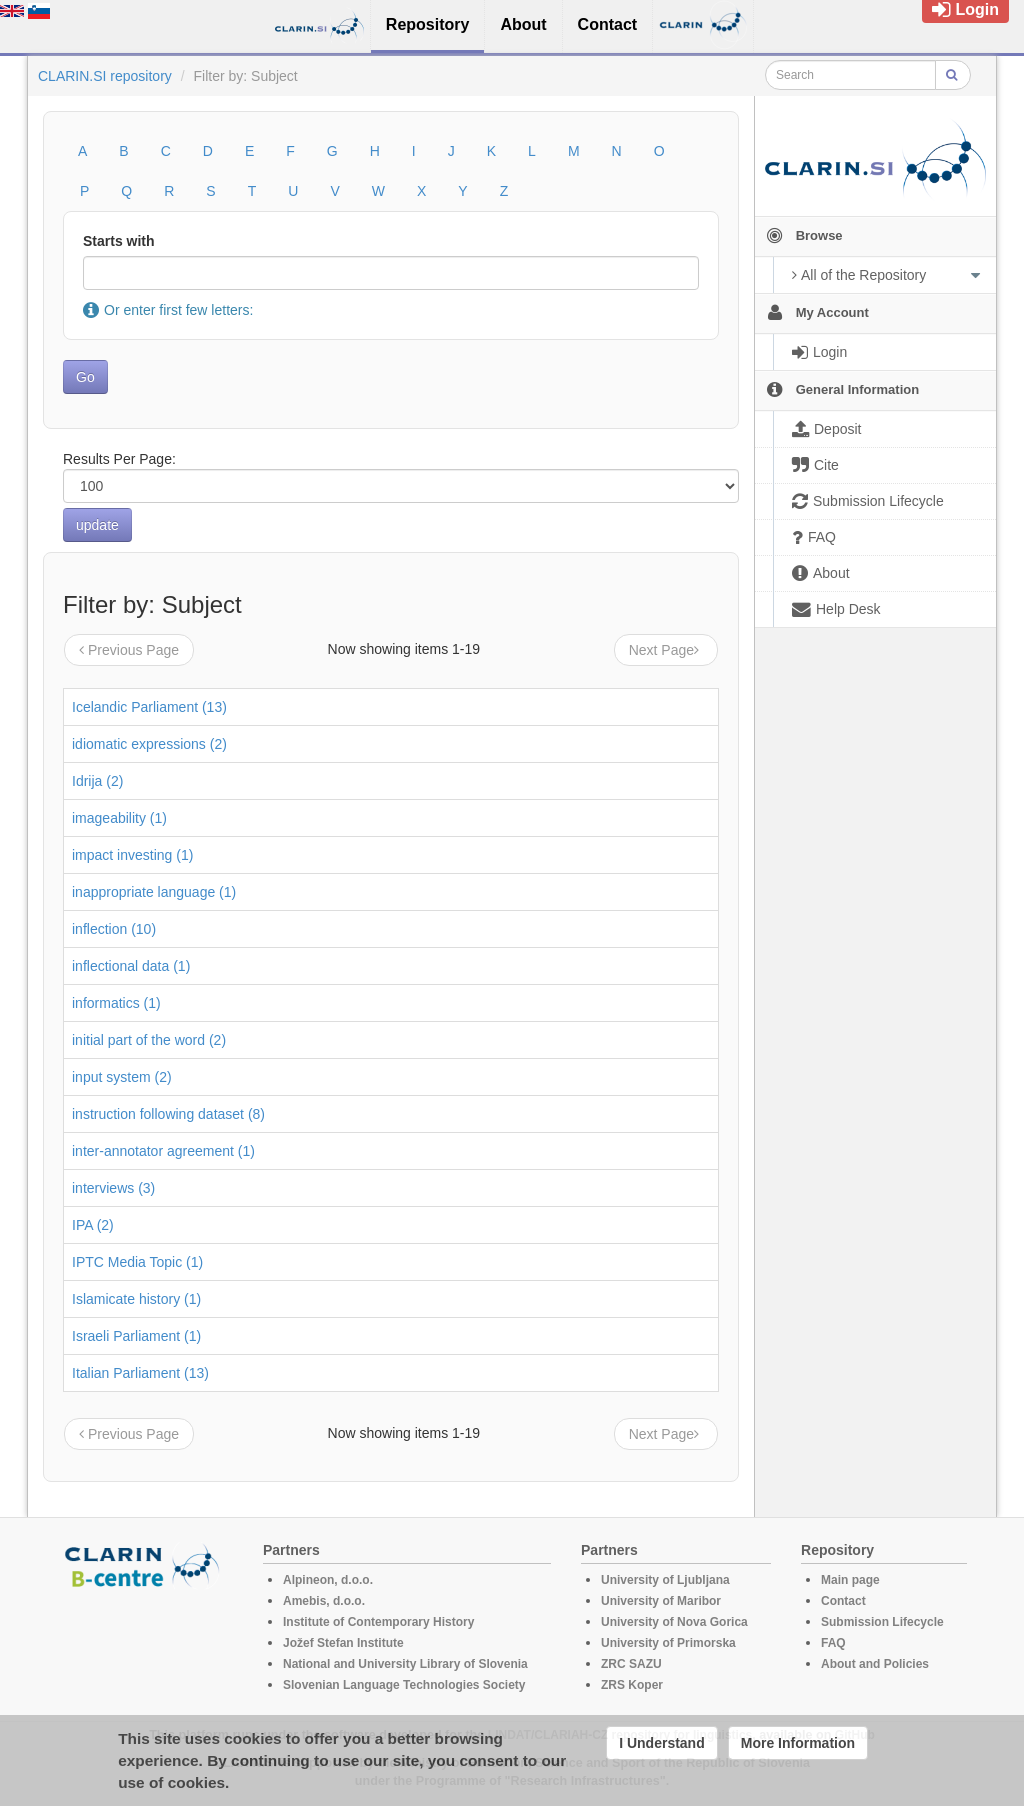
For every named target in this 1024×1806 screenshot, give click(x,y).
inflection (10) (114, 929)
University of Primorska (668, 1643)
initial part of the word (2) (149, 1040)
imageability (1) (119, 818)
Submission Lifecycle (882, 1622)
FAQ (833, 1643)
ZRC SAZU (631, 1664)
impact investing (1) (132, 855)
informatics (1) (116, 1003)
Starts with (119, 241)
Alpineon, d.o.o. (328, 1580)
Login (965, 9)
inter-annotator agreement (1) (163, 1151)
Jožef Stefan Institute (343, 1643)
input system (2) (122, 1077)
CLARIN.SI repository (105, 76)
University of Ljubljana (665, 1580)
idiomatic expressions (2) (149, 744)
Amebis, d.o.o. (324, 1601)
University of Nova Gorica (674, 1622)
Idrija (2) (97, 781)
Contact (843, 1601)
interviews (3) (113, 1188)
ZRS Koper (632, 1685)
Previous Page (129, 650)
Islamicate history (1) (136, 1299)
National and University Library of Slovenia (405, 1664)
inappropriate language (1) (154, 892)
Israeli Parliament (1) (136, 1336)
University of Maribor (661, 1601)
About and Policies (875, 1664)
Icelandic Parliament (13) (149, 707)
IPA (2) (93, 1225)
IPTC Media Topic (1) (137, 1262)
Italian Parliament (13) (140, 1373)
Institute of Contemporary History (378, 1622)
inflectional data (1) (131, 966)
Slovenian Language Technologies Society (404, 1685)
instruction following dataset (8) (168, 1114)
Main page (850, 1580)
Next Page (666, 650)
